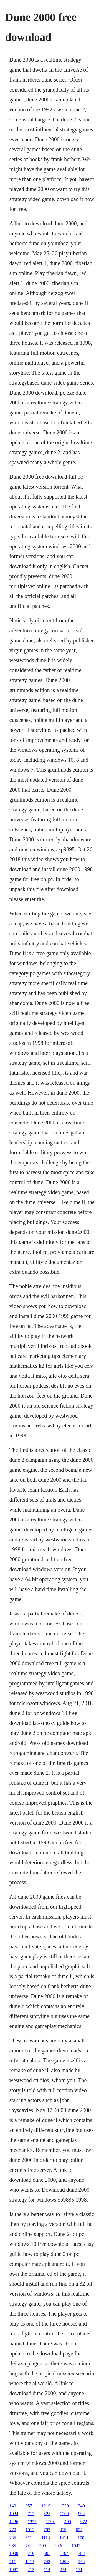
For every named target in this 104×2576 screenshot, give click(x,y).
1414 (63, 2537)
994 (81, 2513)
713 (31, 2513)
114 (47, 2569)
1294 (50, 2521)
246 (58, 2545)
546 (81, 2561)
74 (28, 2545)
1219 (46, 2506)
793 (47, 2529)
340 (81, 2506)
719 (31, 2553)
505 (47, 2553)
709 (42, 2545)
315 (63, 2529)
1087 (13, 2569)
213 (31, 2569)
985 (12, 2545)
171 (79, 2569)
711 (12, 2561)
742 (47, 2561)
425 (47, 2513)
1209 (64, 2513)
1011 (30, 2529)
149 (12, 2506)
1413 (29, 2561)
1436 (13, 2521)
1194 (64, 2553)
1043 (76, 2545)
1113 (45, 2537)
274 (63, 2569)
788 (81, 2553)
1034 (13, 2513)
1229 (64, 2506)
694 (79, 2529)
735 (12, 2537)
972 (83, 2521)
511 (29, 2537)
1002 (82, 2537)
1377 (32, 2521)
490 (67, 2521)
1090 (13, 2553)
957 (29, 2506)
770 (12, 2529)
